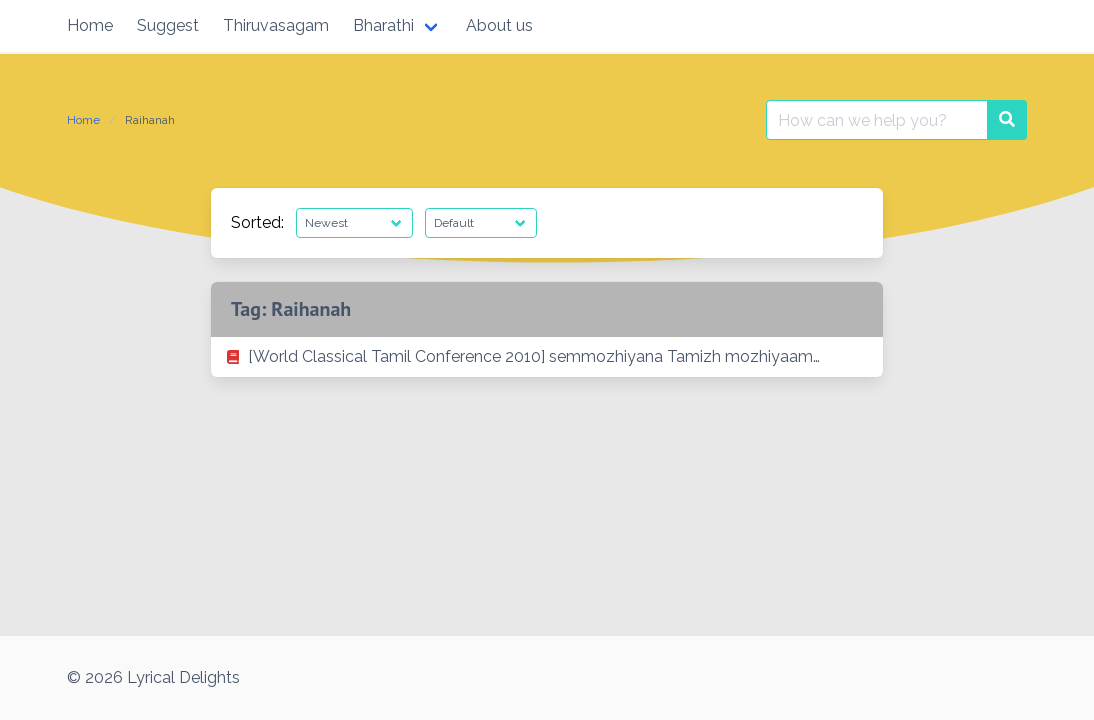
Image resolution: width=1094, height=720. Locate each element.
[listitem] (547, 357)
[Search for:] (877, 120)
